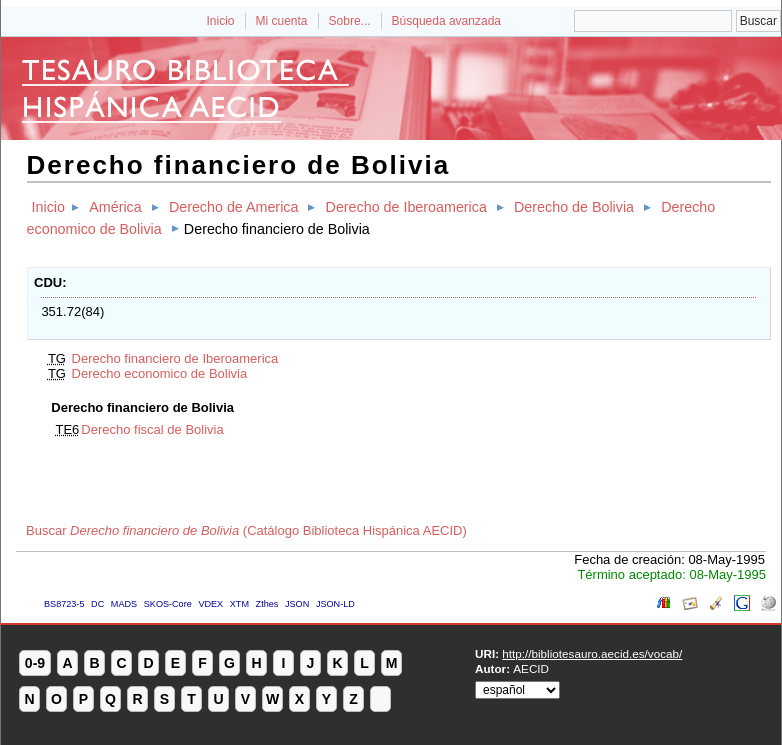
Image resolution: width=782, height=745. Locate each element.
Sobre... (350, 21)
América (115, 207)
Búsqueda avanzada (446, 21)
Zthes (267, 604)
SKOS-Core (168, 604)
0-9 (35, 663)
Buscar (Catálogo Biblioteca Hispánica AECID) (246, 530)
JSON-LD (335, 604)
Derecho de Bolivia (574, 207)
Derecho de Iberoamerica (406, 207)
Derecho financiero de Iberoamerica (175, 358)
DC (97, 604)
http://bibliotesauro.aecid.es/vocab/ (592, 653)
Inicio (220, 21)
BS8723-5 (64, 604)
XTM (239, 604)
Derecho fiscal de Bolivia (152, 429)
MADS (124, 604)
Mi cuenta (282, 21)
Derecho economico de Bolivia (160, 373)
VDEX (210, 604)
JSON (297, 604)
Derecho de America (234, 207)
